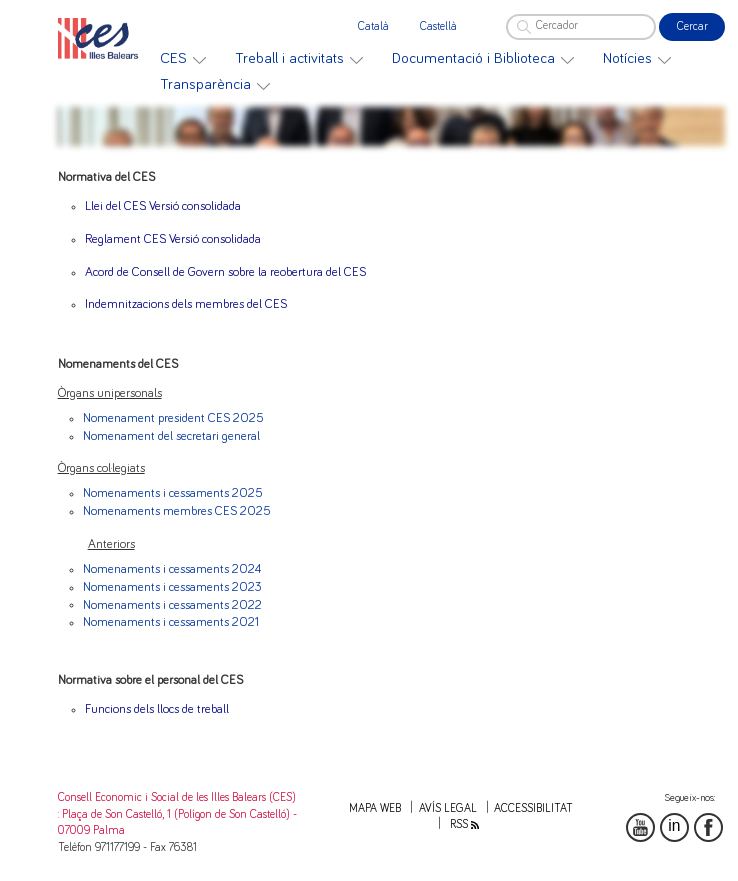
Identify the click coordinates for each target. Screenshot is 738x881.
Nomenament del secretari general (171, 436)
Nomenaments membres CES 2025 (177, 511)
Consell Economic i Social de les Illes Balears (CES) (177, 797)
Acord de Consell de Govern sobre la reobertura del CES (225, 272)
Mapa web (375, 808)
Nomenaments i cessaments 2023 (172, 587)
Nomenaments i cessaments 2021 (171, 622)
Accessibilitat (533, 808)
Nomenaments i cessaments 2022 (172, 605)
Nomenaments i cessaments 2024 (172, 569)
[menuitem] (183, 59)
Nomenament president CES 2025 (173, 418)
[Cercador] (581, 27)
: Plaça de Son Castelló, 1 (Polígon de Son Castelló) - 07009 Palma (177, 822)
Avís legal (448, 808)
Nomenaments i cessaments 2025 (173, 493)
